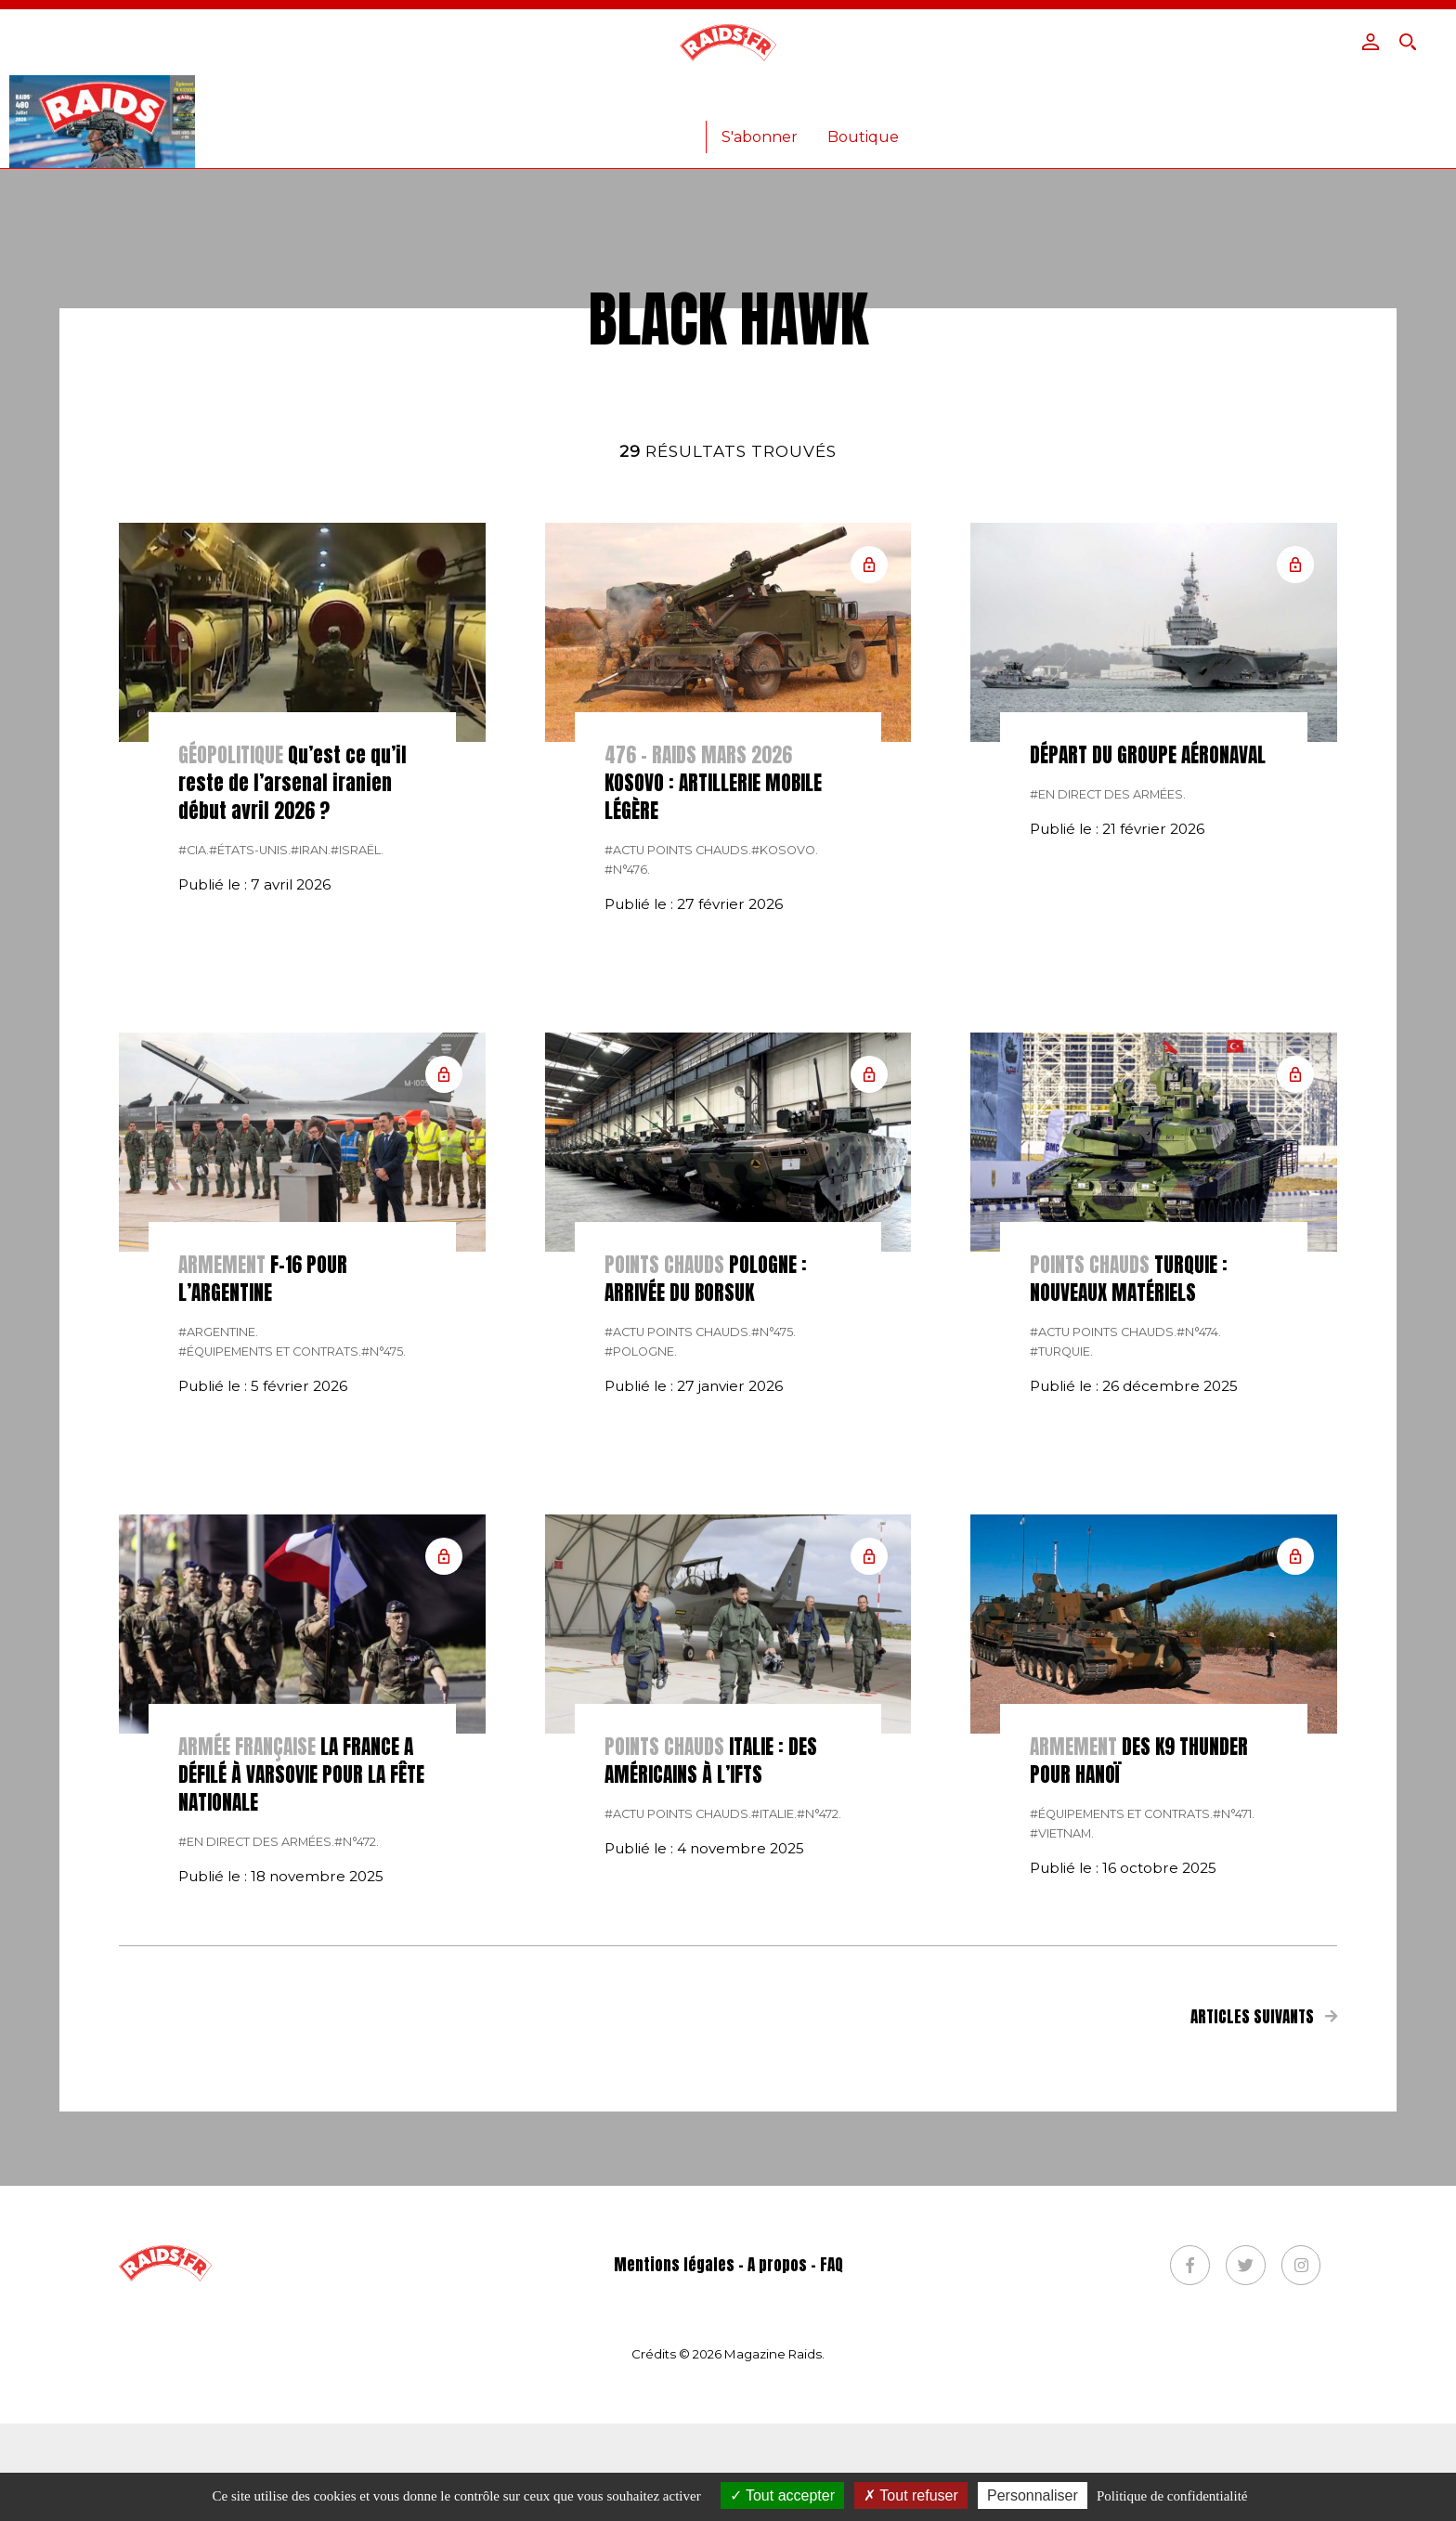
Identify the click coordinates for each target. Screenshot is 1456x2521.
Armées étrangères (657, 105)
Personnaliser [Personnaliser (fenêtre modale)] (1032, 2495)
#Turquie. (1061, 1661)
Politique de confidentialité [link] (1172, 2496)
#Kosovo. (784, 1159)
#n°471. (1233, 2123)
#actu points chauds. (677, 1159)
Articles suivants (1263, 2326)
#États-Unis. (250, 1159)
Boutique (863, 137)
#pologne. (640, 1661)
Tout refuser (911, 2495)
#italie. (774, 2123)
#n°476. (627, 1179)
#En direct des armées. (1108, 1104)
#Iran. (311, 1159)
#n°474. (1198, 1641)
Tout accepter (782, 2495)
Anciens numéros (622, 137)
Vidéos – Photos (935, 105)
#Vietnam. (1062, 2143)
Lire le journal (1077, 105)
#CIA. (193, 1159)
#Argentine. (218, 1641)
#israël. (357, 1159)
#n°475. (383, 1661)
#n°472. (356, 2151)
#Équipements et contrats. (269, 1661)
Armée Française (490, 105)
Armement (802, 105)
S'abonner (760, 137)
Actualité (362, 105)
